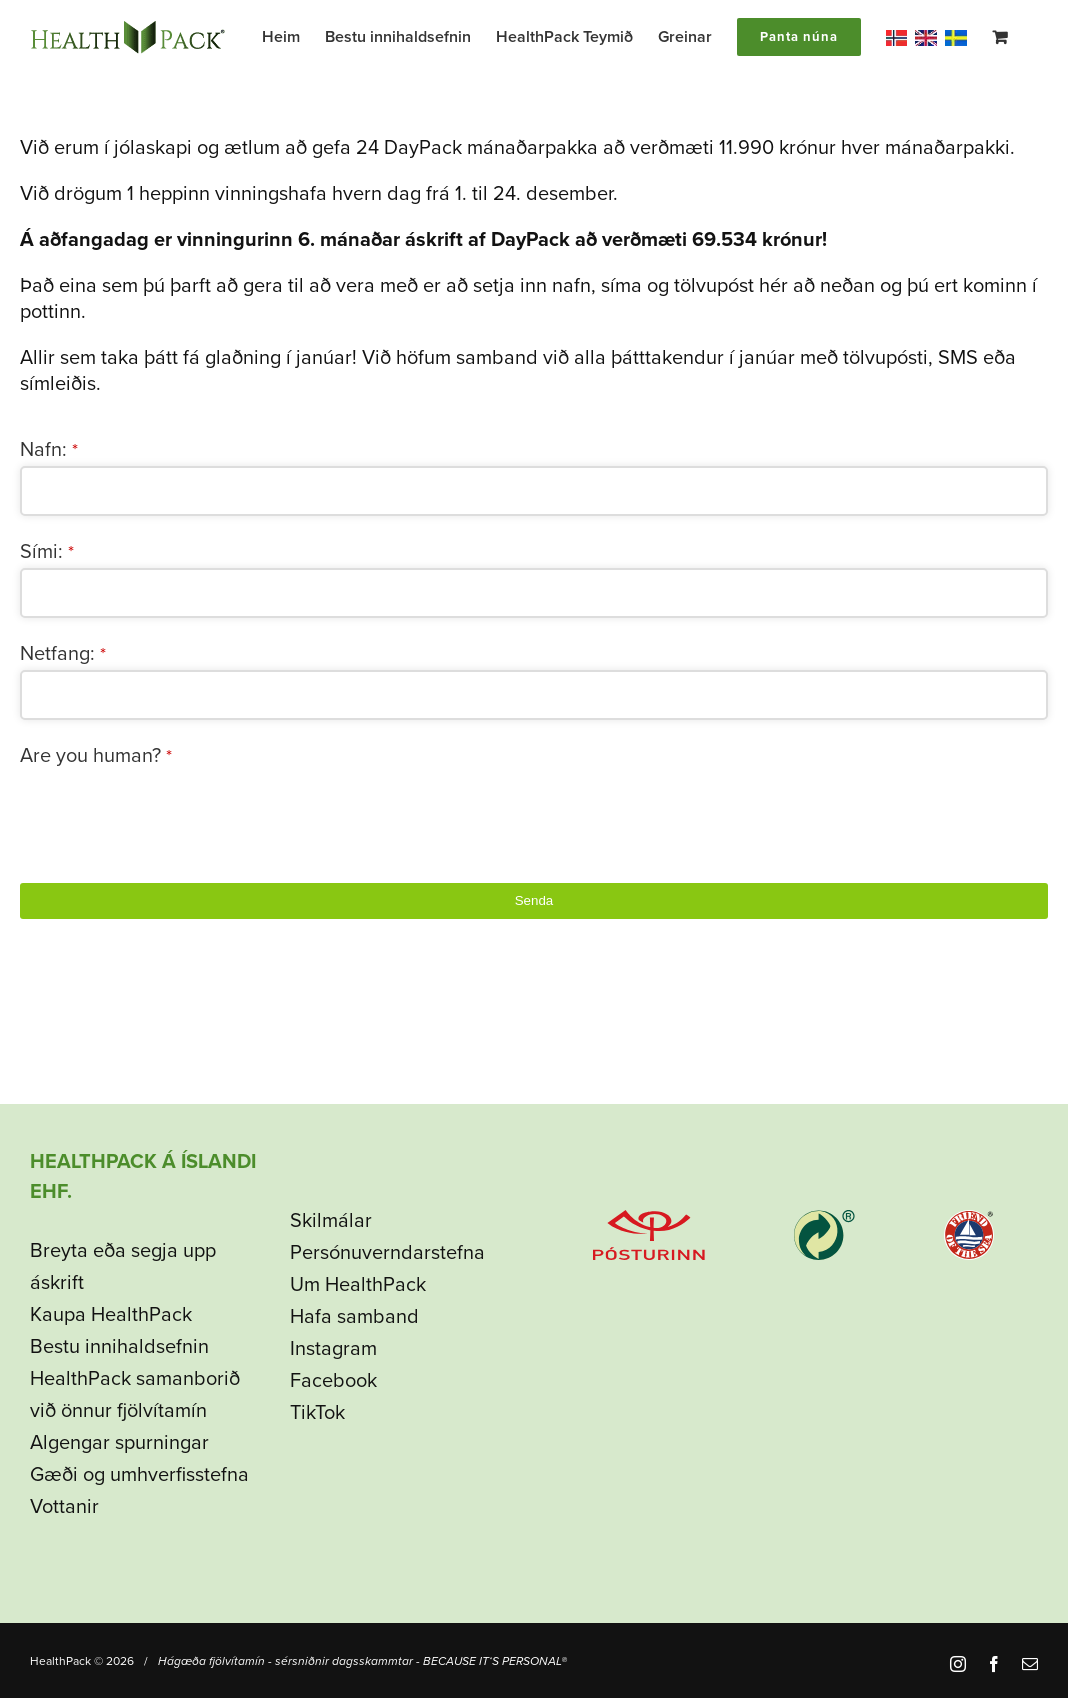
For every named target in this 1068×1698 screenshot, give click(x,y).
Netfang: (63, 654)
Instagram (333, 1349)
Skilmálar (331, 1221)
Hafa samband (354, 1317)
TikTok (317, 1413)
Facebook (333, 1381)
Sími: (47, 552)
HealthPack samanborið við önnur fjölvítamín (135, 1395)
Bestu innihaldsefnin (119, 1347)
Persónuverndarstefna (387, 1253)
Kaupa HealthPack (111, 1315)
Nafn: (49, 450)
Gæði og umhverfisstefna (139, 1475)
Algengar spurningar (119, 1443)
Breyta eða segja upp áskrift (123, 1267)
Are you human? (96, 756)
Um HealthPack (358, 1285)
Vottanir (64, 1507)
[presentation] (172, 811)
